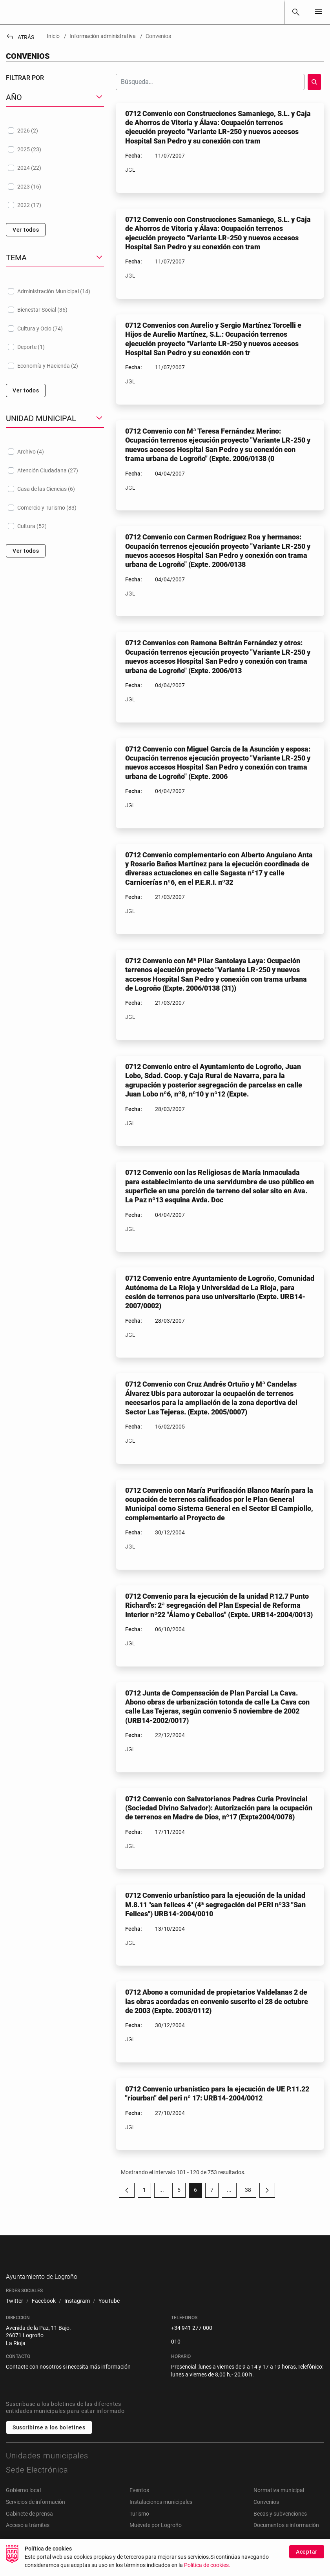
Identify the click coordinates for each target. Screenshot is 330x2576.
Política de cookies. (207, 2568)
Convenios (266, 2514)
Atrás (20, 37)
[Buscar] (295, 12)
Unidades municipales (47, 2468)
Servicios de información (35, 2514)
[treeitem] (55, 130)
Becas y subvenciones (280, 2526)
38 (250, 2191)
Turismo (139, 2526)
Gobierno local (23, 2503)
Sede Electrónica (37, 2482)
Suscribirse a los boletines (49, 2440)
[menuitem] (14, 2314)
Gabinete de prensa (29, 2526)
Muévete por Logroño (155, 2537)
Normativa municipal (278, 2503)
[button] (55, 97)
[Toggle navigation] (319, 12)
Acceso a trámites (27, 2537)
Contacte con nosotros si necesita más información (68, 2379)
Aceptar (306, 2555)
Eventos (139, 2503)
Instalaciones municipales (160, 2514)
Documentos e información (286, 2537)
